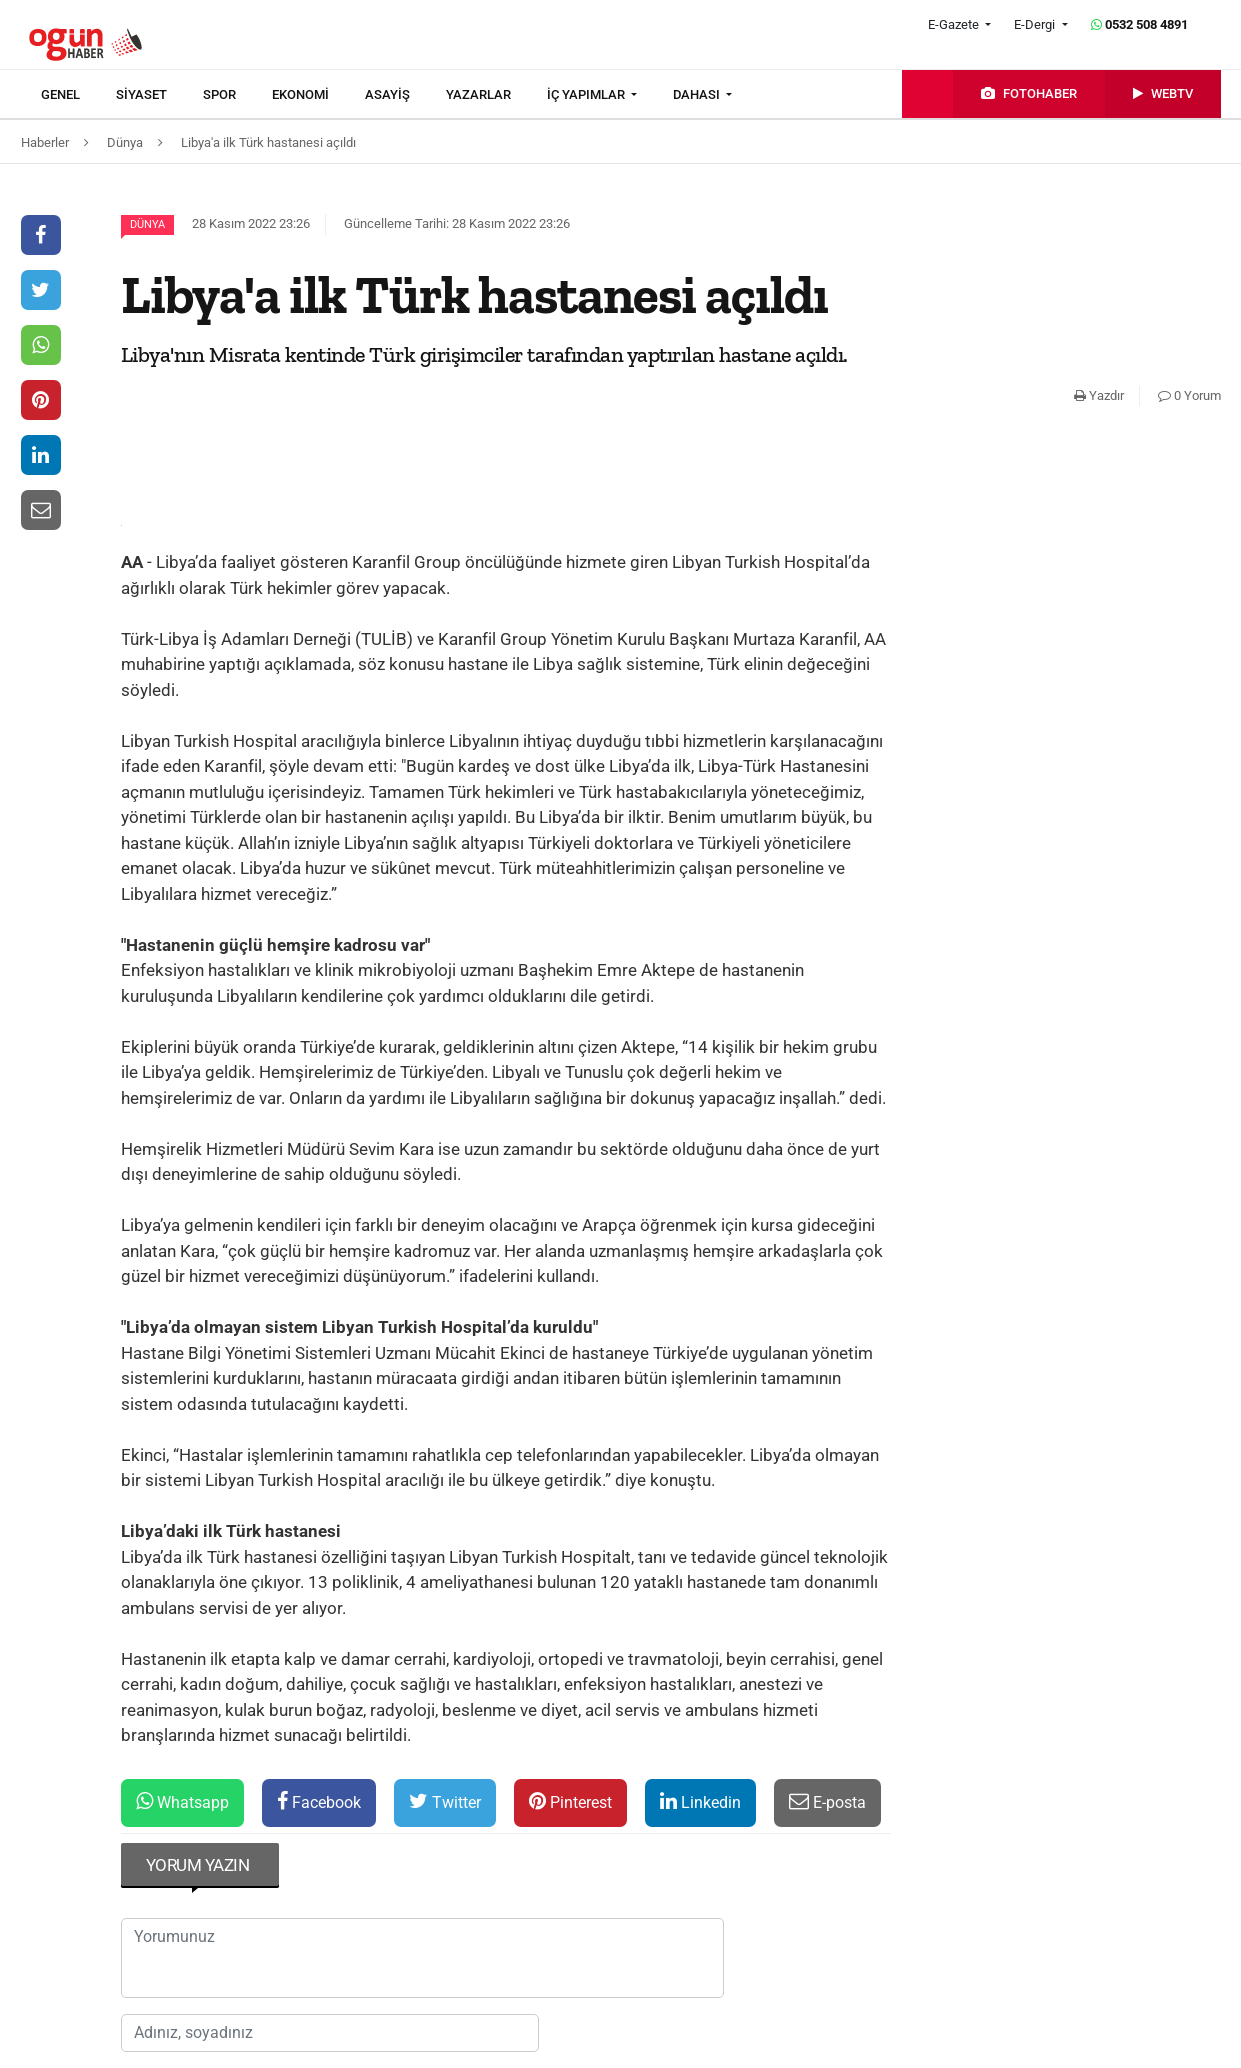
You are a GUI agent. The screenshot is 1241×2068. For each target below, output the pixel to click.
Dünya (147, 224)
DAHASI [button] (698, 94)
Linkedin (700, 1801)
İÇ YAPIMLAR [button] (587, 94)
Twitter (445, 1801)
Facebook (319, 1801)
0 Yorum (1189, 395)
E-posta (827, 1801)
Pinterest (570, 1801)
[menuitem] (78, 95)
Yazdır (1099, 395)
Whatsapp (182, 1801)
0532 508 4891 (1139, 24)
